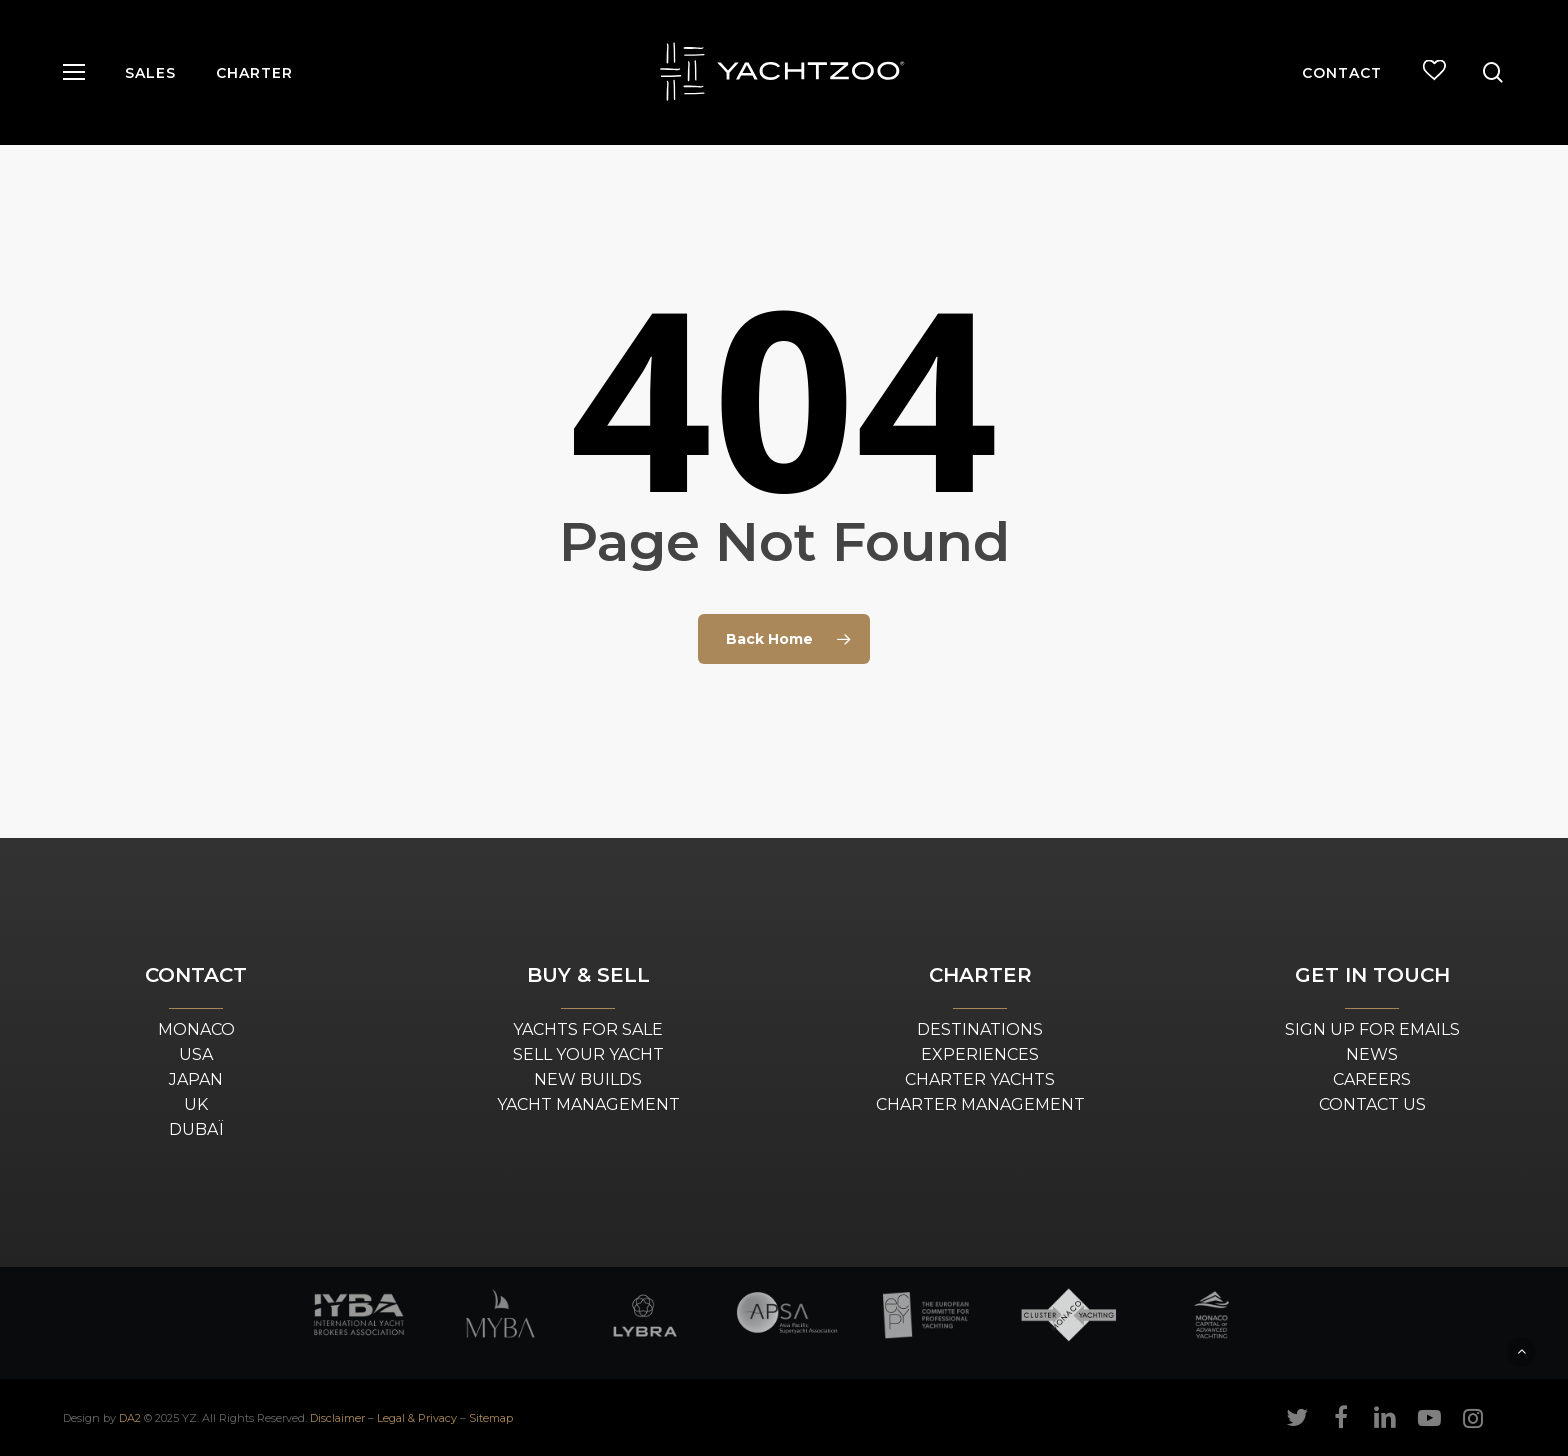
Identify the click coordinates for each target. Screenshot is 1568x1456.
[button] (74, 72)
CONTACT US (1372, 1104)
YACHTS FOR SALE (588, 1029)
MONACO (196, 1029)
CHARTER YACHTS (980, 1079)
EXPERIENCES (980, 1054)
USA (196, 1054)
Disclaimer (337, 1418)
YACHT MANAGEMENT (588, 1104)
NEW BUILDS (588, 1079)
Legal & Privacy (417, 1418)
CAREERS (1372, 1079)
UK (196, 1104)
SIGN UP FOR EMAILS (1372, 1029)
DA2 (130, 1418)
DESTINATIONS (980, 1029)
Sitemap (491, 1418)
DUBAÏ (196, 1129)
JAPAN (196, 1079)
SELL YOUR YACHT (588, 1054)
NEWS (1372, 1054)
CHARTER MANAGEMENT (980, 1104)
